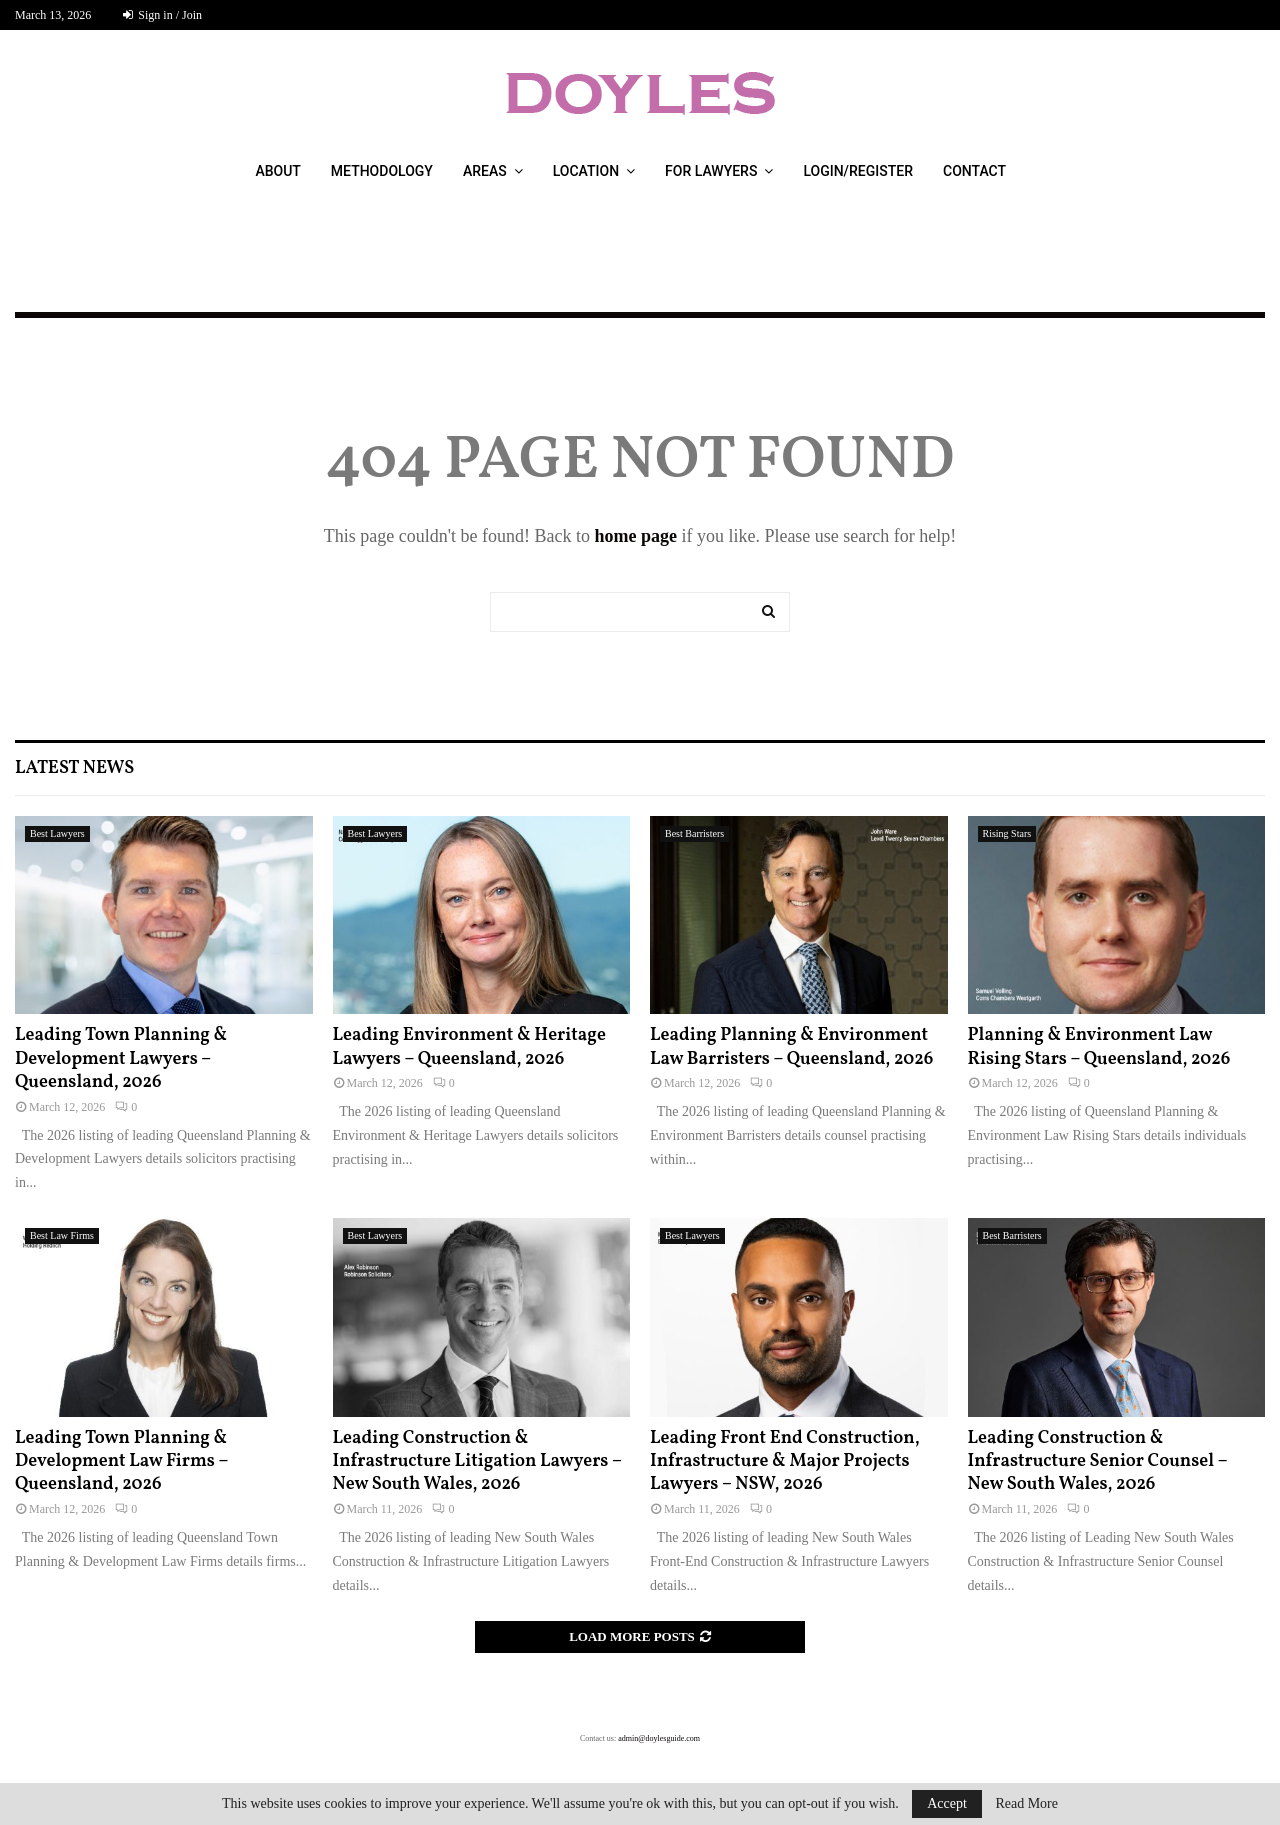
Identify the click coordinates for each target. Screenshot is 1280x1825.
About (277, 171)
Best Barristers (694, 833)
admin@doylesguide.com (659, 1738)
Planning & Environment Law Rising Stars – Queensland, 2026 (1099, 1047)
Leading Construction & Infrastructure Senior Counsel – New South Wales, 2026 (1098, 1462)
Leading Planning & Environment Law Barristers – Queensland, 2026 (791, 1047)
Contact (974, 171)
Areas (485, 171)
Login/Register (858, 171)
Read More (1026, 1804)
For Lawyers (711, 171)
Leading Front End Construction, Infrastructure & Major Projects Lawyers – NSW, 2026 (785, 1462)
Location (586, 171)
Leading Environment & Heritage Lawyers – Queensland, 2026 (469, 1047)
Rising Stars (1007, 833)
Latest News (74, 768)
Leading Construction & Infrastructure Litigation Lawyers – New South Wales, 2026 (477, 1462)
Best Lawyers (57, 833)
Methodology (382, 171)
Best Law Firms (62, 1235)
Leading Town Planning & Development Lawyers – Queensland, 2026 (121, 1059)
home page (635, 536)
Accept (947, 1803)
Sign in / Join (162, 15)
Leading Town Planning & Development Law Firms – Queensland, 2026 (121, 1462)
